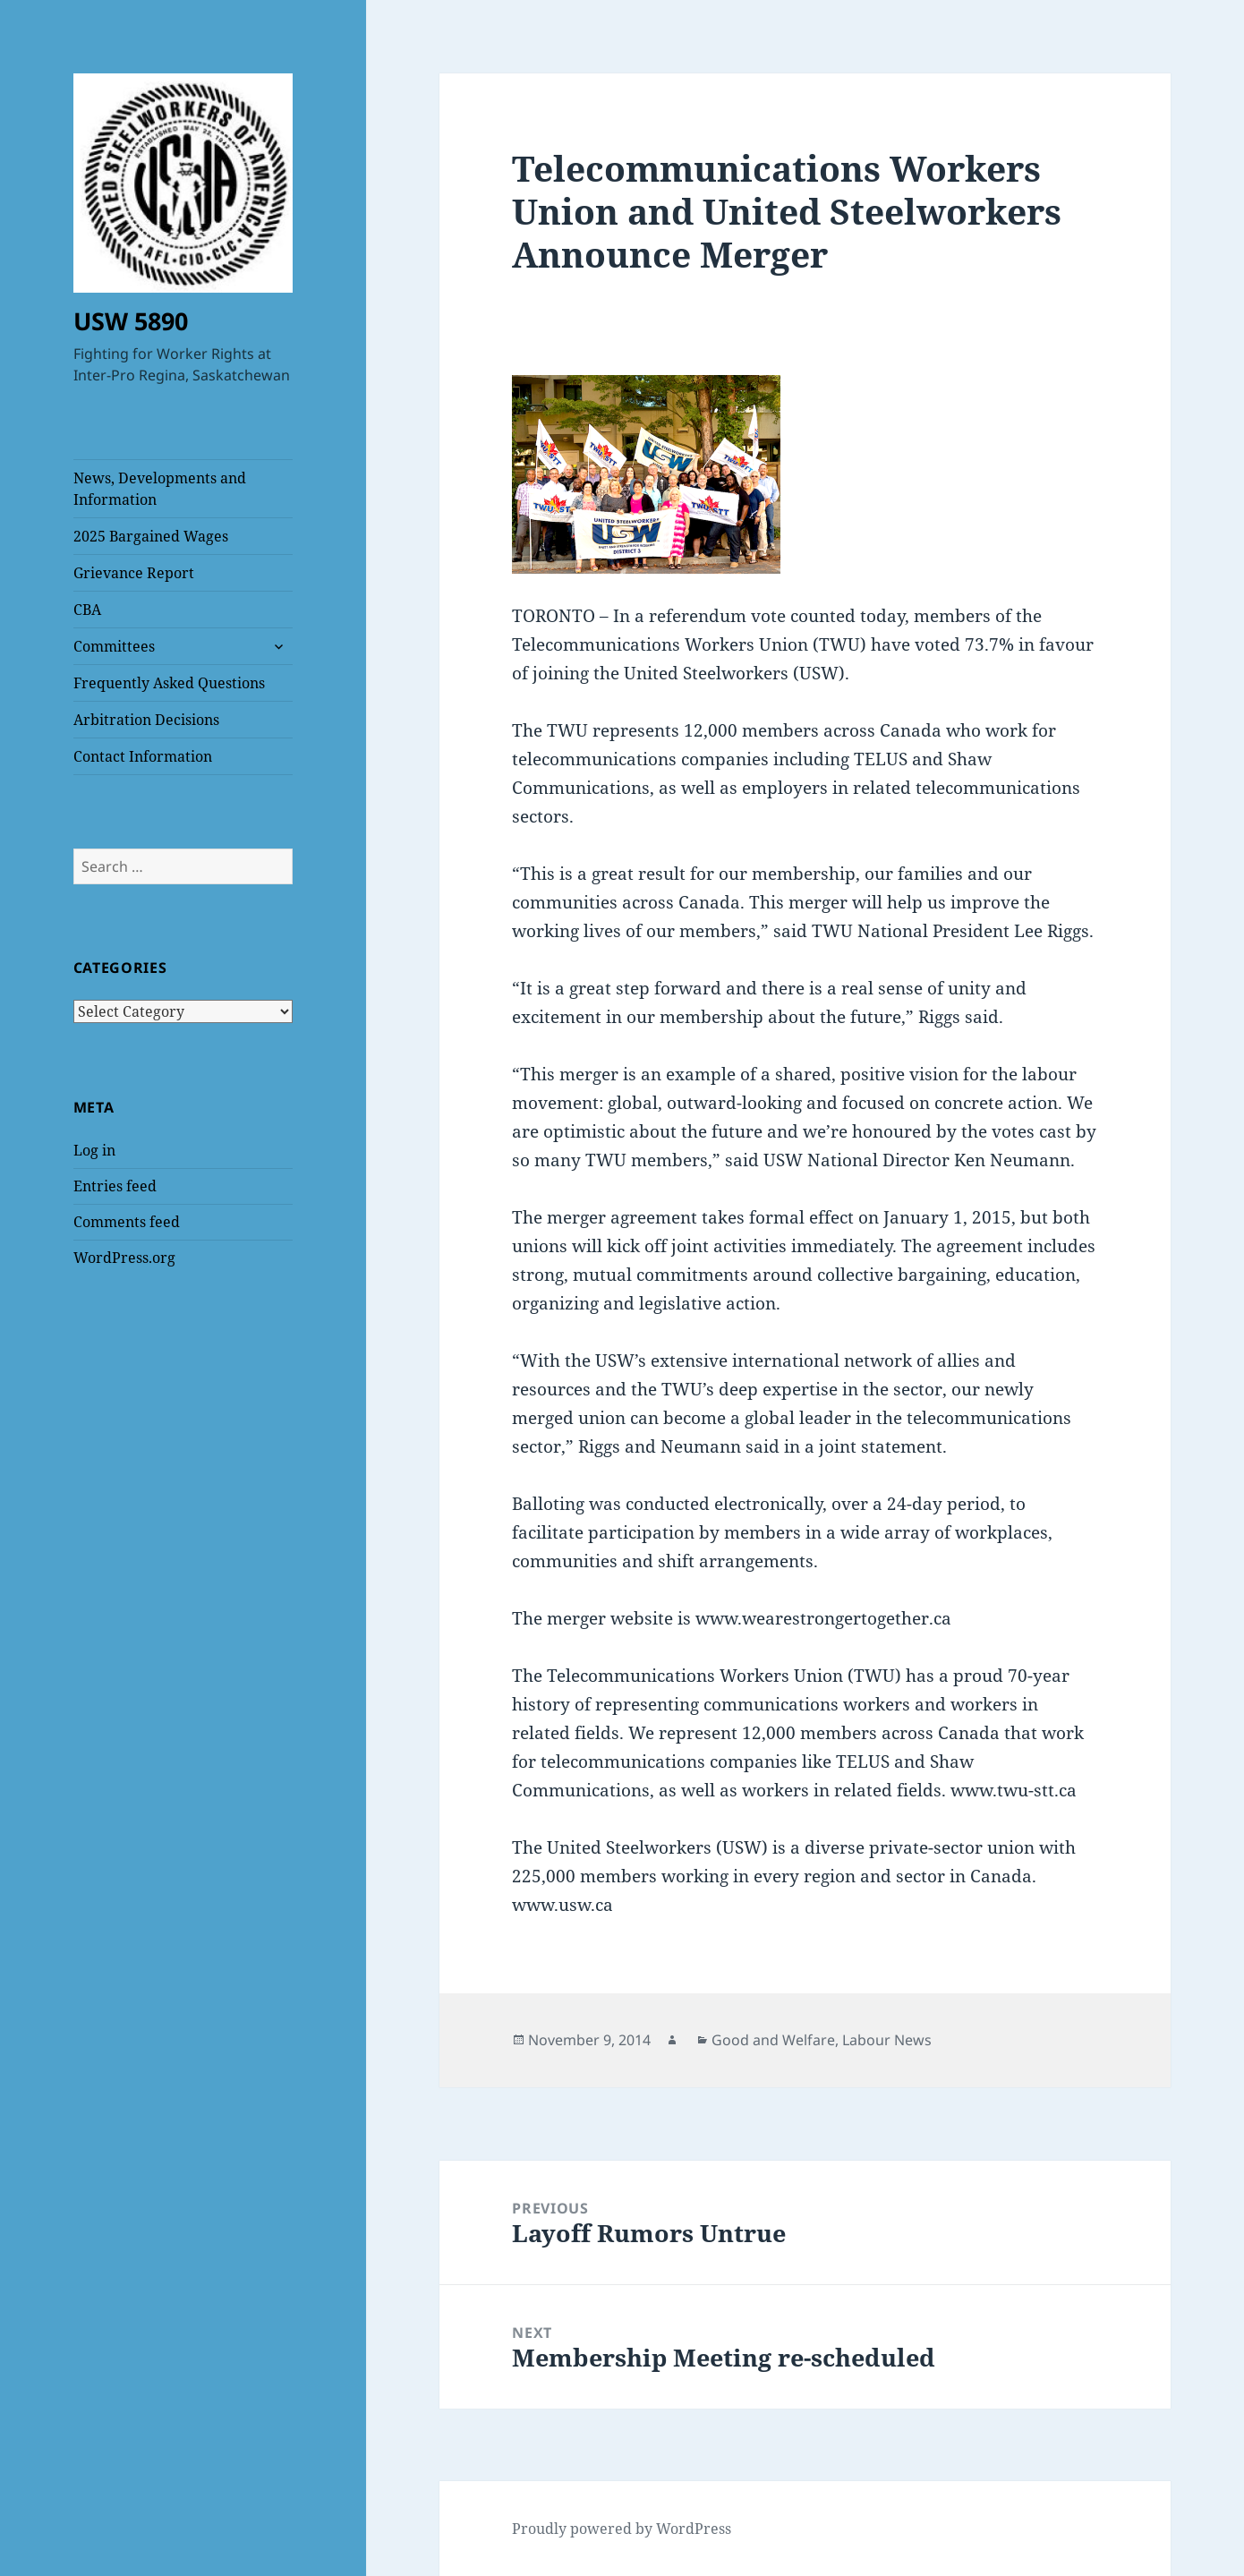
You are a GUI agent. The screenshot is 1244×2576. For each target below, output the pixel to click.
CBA (87, 609)
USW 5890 (130, 320)
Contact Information (142, 756)
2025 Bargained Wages (150, 536)
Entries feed (115, 1186)
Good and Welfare (773, 2040)
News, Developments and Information (159, 488)
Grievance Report (133, 573)
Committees (114, 646)
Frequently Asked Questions (169, 683)
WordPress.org (124, 1257)
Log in (94, 1150)
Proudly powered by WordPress (621, 2528)
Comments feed (126, 1222)
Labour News (887, 2040)
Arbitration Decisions (146, 719)
